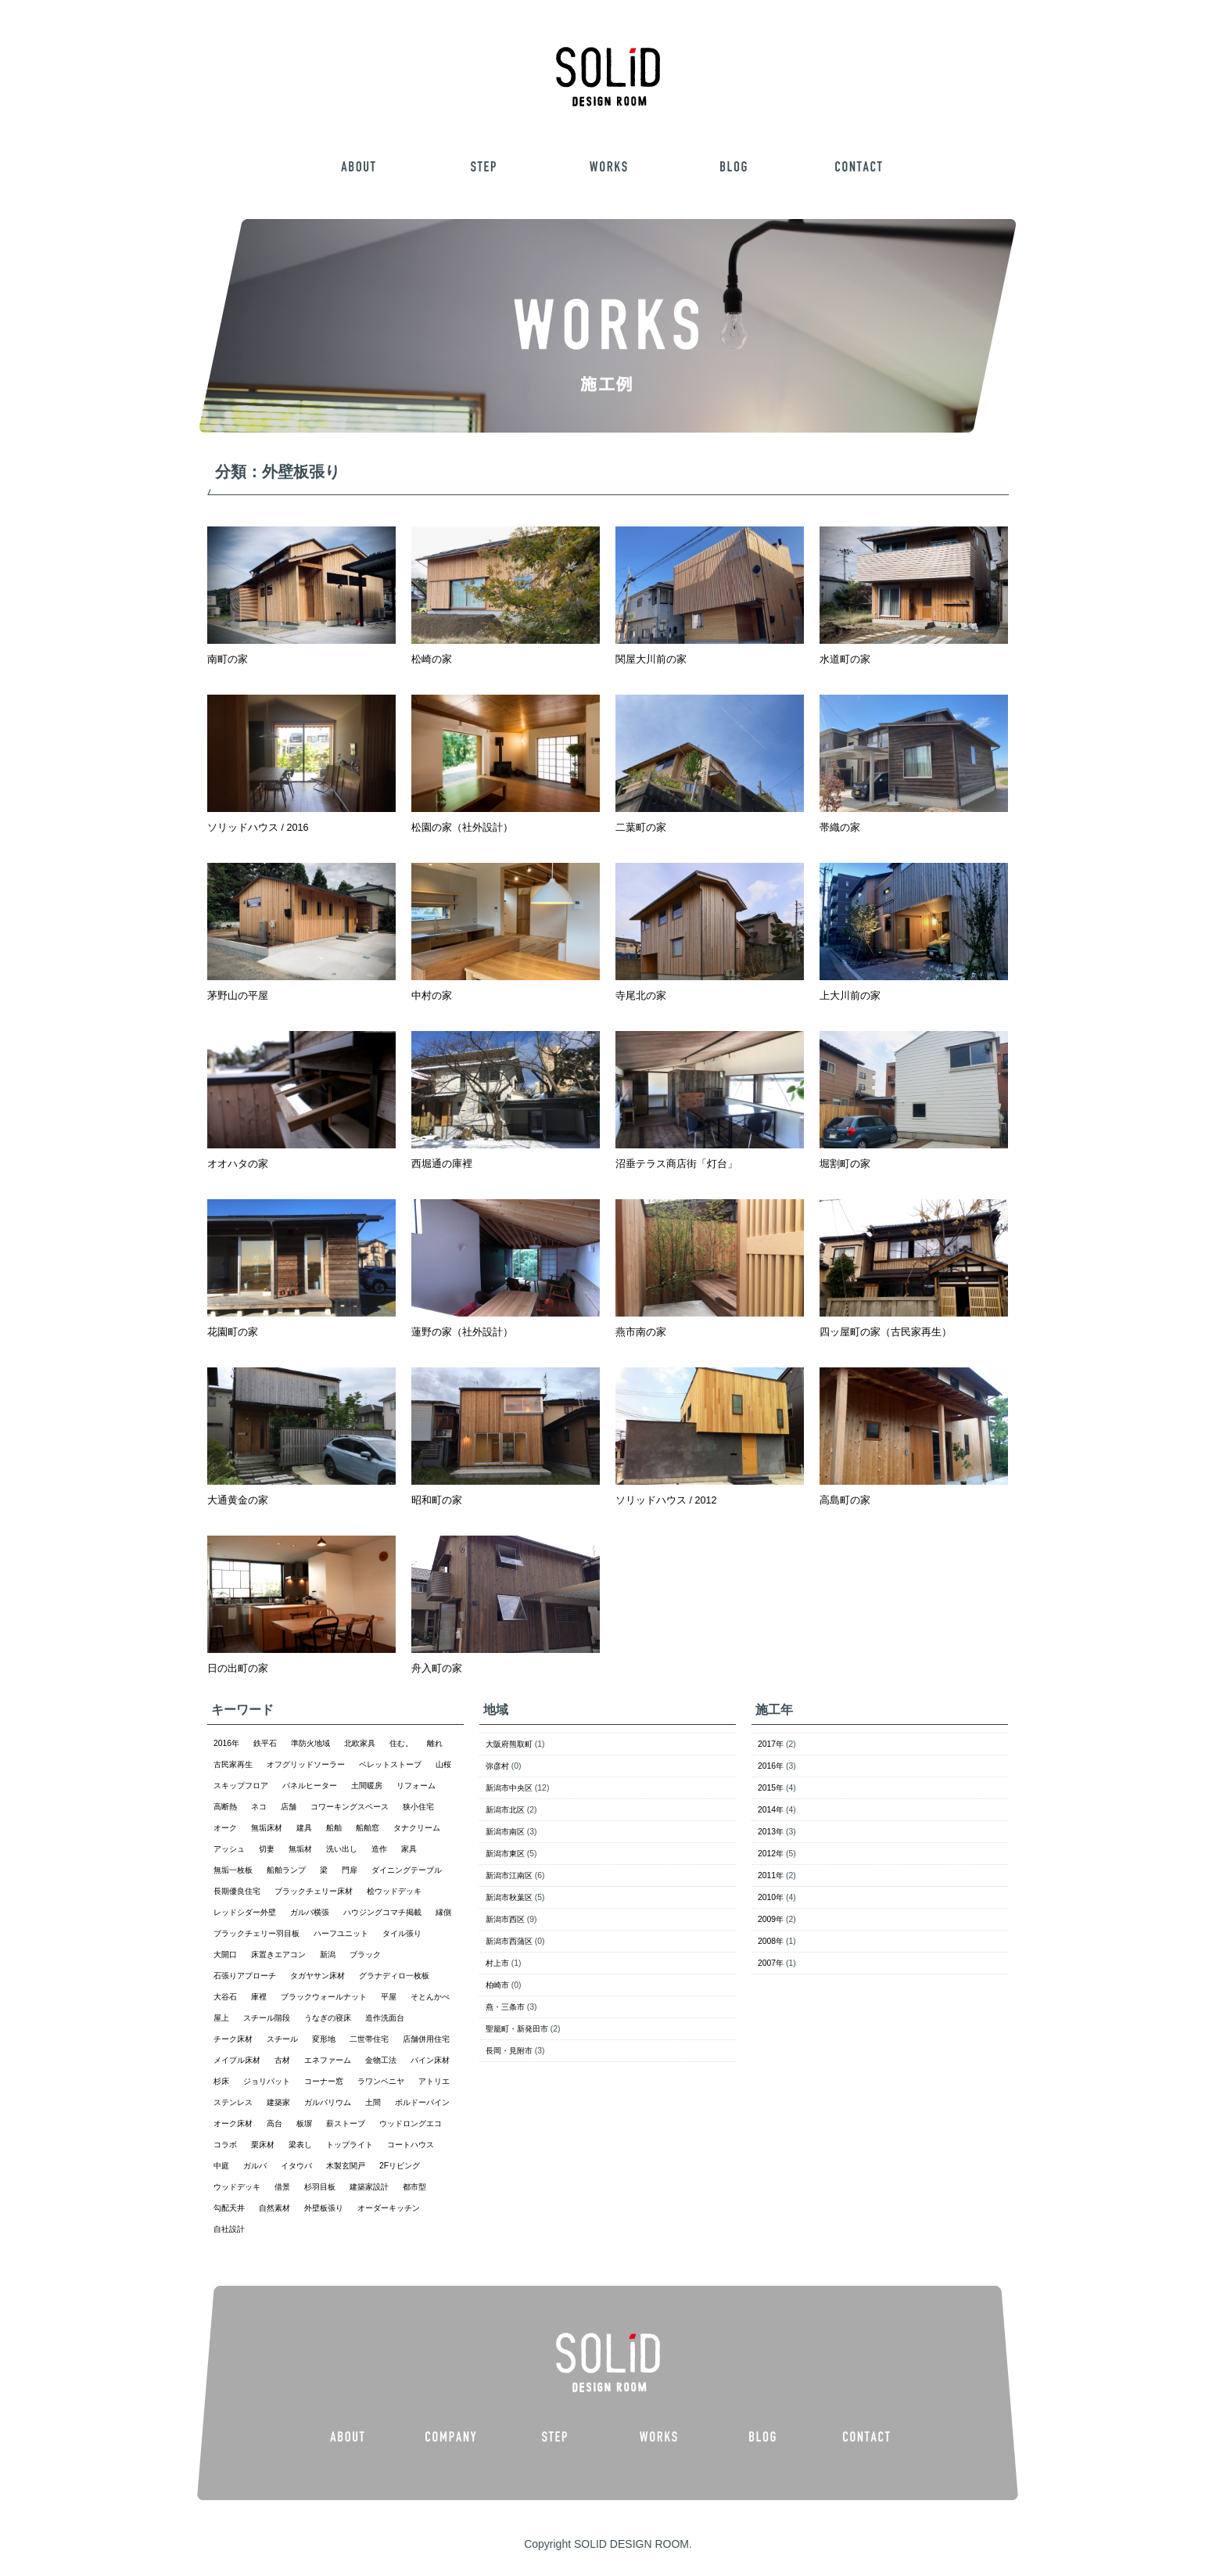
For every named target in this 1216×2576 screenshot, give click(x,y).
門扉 (349, 1870)
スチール (282, 2039)
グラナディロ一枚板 (394, 1975)
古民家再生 (233, 1764)
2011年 (771, 1875)
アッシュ (229, 1849)
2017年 (771, 1744)
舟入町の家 (436, 1668)
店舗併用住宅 (426, 2039)
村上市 (497, 1963)
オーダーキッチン (388, 2208)
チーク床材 (233, 2039)
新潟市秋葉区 (509, 1897)
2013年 (771, 1831)
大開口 (225, 1954)
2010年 (771, 1897)
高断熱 (225, 1806)
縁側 (443, 1912)
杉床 (221, 2081)
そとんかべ (430, 1996)
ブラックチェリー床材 (313, 1891)
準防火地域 (310, 1743)
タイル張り (401, 1933)
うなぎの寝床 (327, 2018)
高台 (274, 2123)
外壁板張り (323, 2208)
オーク (225, 1827)
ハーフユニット (341, 1933)
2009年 (771, 1919)
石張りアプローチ (244, 1975)
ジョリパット (266, 2081)
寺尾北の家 (640, 995)
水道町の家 (845, 659)
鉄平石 (265, 1743)
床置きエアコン (278, 1954)
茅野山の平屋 (237, 995)
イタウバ (296, 2165)
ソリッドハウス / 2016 (258, 827)
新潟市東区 (505, 1853)
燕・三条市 (505, 2007)
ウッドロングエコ (410, 2123)
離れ (435, 1743)
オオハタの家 (237, 1164)
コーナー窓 (323, 2081)
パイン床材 (430, 2060)
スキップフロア (240, 1785)
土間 (373, 2102)
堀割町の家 (845, 1164)
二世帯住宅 (369, 2039)
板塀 (304, 2123)
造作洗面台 (384, 2018)
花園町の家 (232, 1332)
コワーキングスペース (349, 1806)
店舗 (288, 1806)
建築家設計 (369, 2187)
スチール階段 (266, 2018)
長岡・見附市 (509, 2050)
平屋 (388, 1996)
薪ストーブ (345, 2123)
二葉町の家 (640, 827)
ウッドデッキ (236, 2187)
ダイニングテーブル (406, 1870)
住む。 (401, 1743)
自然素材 (274, 2208)
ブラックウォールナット (324, 1996)
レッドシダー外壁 (244, 1912)
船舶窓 (367, 1827)
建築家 (278, 2102)
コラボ (225, 2144)
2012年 (771, 1853)
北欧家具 (359, 1743)
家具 (409, 1849)
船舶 (334, 1827)
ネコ (259, 1806)
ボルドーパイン (422, 2102)
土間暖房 (366, 1785)
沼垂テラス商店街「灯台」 (676, 1164)
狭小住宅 (418, 1806)
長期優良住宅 (236, 1891)
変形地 (323, 2039)
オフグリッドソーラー (306, 1764)
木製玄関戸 (345, 2165)
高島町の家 (845, 1500)
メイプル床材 (236, 2060)
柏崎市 (497, 1985)
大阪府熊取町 (509, 1744)
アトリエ (434, 2081)
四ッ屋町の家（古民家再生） (886, 1332)
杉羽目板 (319, 2187)
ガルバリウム (327, 2102)
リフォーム (416, 1785)
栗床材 (262, 2144)
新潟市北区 (505, 1809)
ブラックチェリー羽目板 (256, 1933)
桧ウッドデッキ (394, 1891)
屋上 (221, 2018)
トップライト (349, 2144)
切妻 (266, 1849)
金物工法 (380, 2060)
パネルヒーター (309, 1785)
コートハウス (410, 2144)
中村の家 (431, 995)
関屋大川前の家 (651, 659)
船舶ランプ (286, 1870)
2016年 (226, 1743)
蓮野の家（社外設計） (462, 1332)
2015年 (771, 1788)
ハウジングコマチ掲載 (382, 1912)
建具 (304, 1827)
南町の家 (227, 659)
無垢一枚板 (233, 1870)
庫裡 (259, 1996)
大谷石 (225, 1996)
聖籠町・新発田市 (517, 2029)
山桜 (443, 1764)
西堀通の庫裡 (441, 1164)
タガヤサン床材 (317, 1975)
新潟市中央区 (509, 1788)
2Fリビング (399, 2165)
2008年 (771, 1941)
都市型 (414, 2187)
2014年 (771, 1809)
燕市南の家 (640, 1332)
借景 (282, 2187)
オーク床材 (233, 2123)
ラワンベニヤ (380, 2081)
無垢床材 (266, 1827)
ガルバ (255, 2165)
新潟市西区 (505, 1919)
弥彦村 (497, 1766)
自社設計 (229, 2229)
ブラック (365, 1954)
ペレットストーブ (390, 1764)
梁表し (300, 2144)
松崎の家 (431, 659)
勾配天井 (229, 2208)
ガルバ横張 (309, 1912)
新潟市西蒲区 (509, 1941)
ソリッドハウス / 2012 (666, 1500)
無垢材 (300, 1849)
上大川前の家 (850, 995)
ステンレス (233, 2102)
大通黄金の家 (237, 1500)
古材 (282, 2060)
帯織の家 (840, 827)
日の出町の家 (237, 1668)
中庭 (221, 2165)
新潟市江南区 (509, 1875)
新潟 (327, 1954)
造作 (379, 1849)
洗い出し (341, 1849)
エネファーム (327, 2060)
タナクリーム (416, 1827)
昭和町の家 (436, 1500)
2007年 (771, 1963)
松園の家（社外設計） (462, 827)
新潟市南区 (505, 1831)
